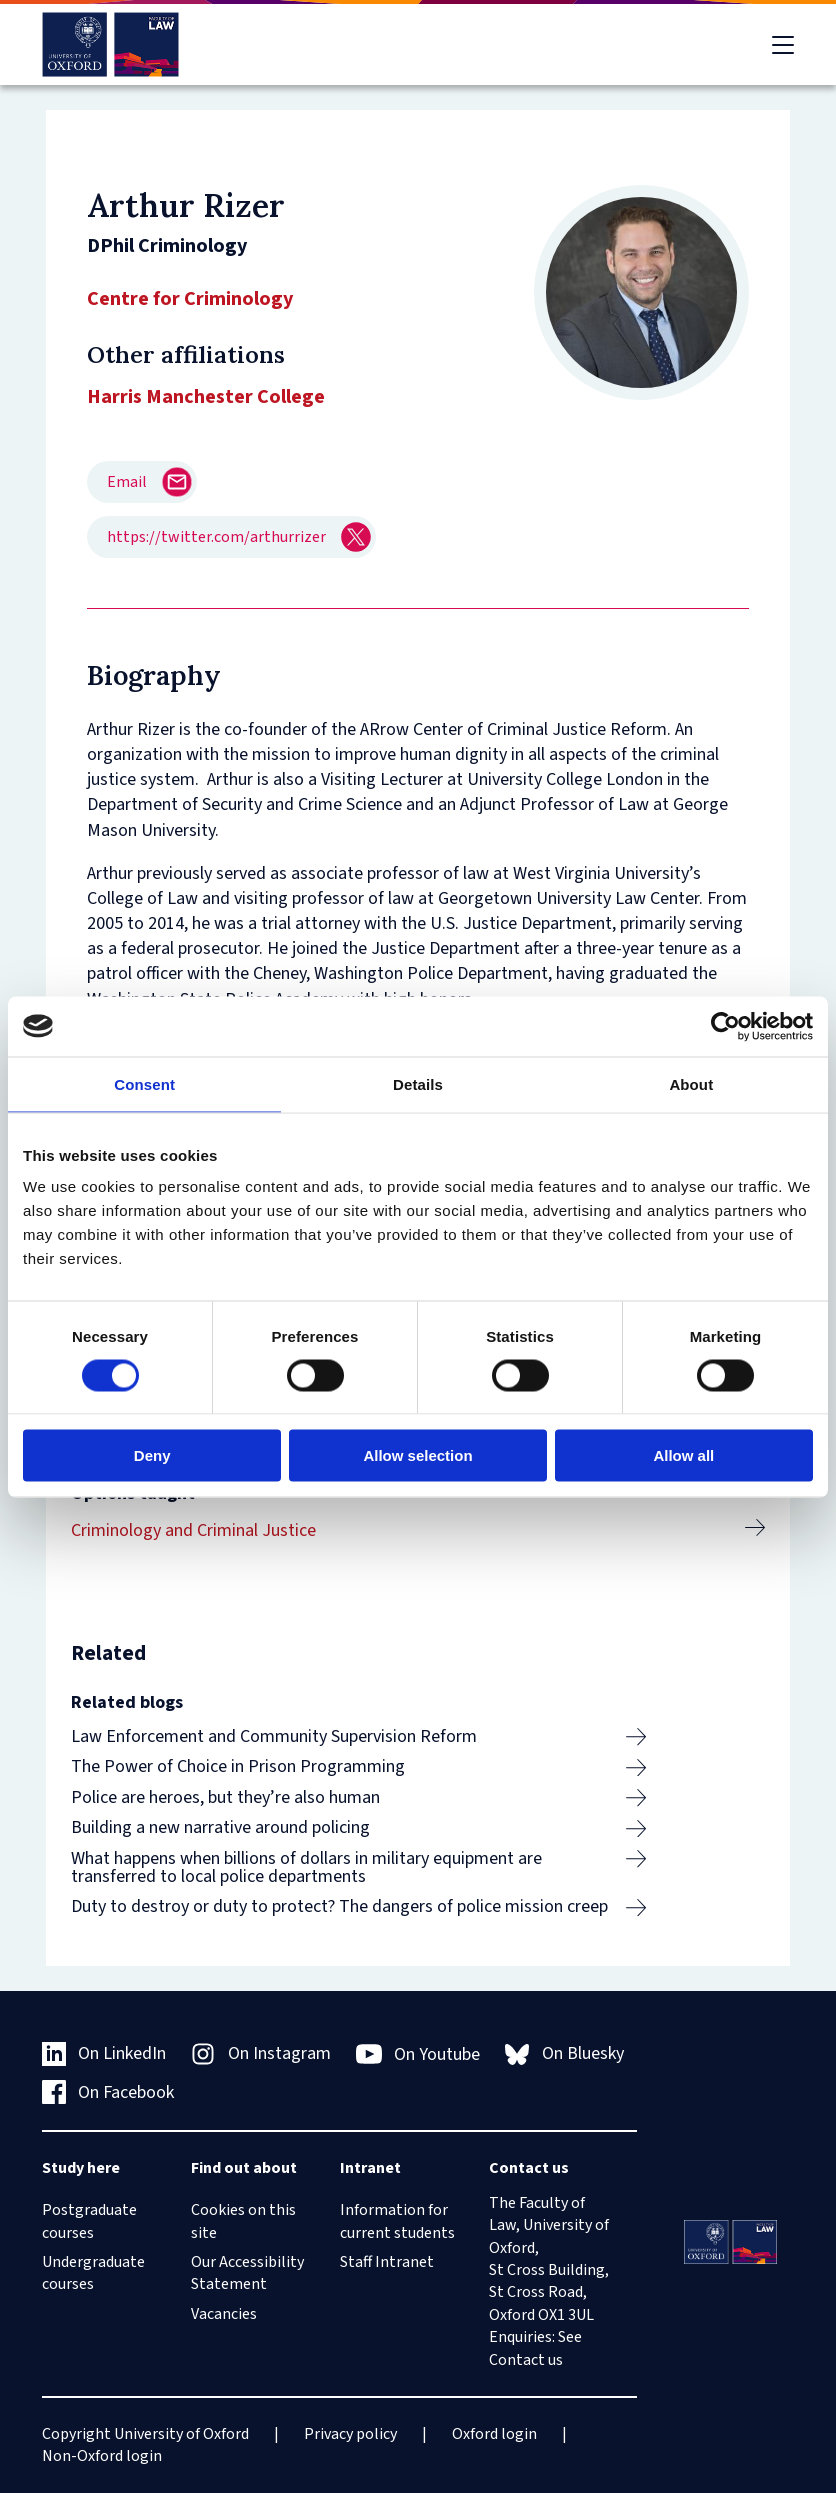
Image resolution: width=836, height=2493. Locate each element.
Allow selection (417, 1455)
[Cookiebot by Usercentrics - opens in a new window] (725, 1026)
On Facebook (108, 2092)
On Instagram (261, 2053)
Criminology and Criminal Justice (193, 1530)
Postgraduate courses (89, 2221)
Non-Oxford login (102, 2456)
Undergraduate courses (93, 2273)
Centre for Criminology (190, 299)
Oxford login (494, 2434)
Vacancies (224, 2314)
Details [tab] (418, 1083)
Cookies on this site (243, 2221)
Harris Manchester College (206, 397)
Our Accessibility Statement (247, 2273)
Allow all (683, 1455)
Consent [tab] (144, 1083)
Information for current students (397, 2221)
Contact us (526, 2360)
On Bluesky (564, 2053)
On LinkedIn (104, 2053)
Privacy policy (350, 2434)
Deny (152, 1455)
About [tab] (691, 1083)
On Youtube (418, 2054)
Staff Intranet (387, 2262)
